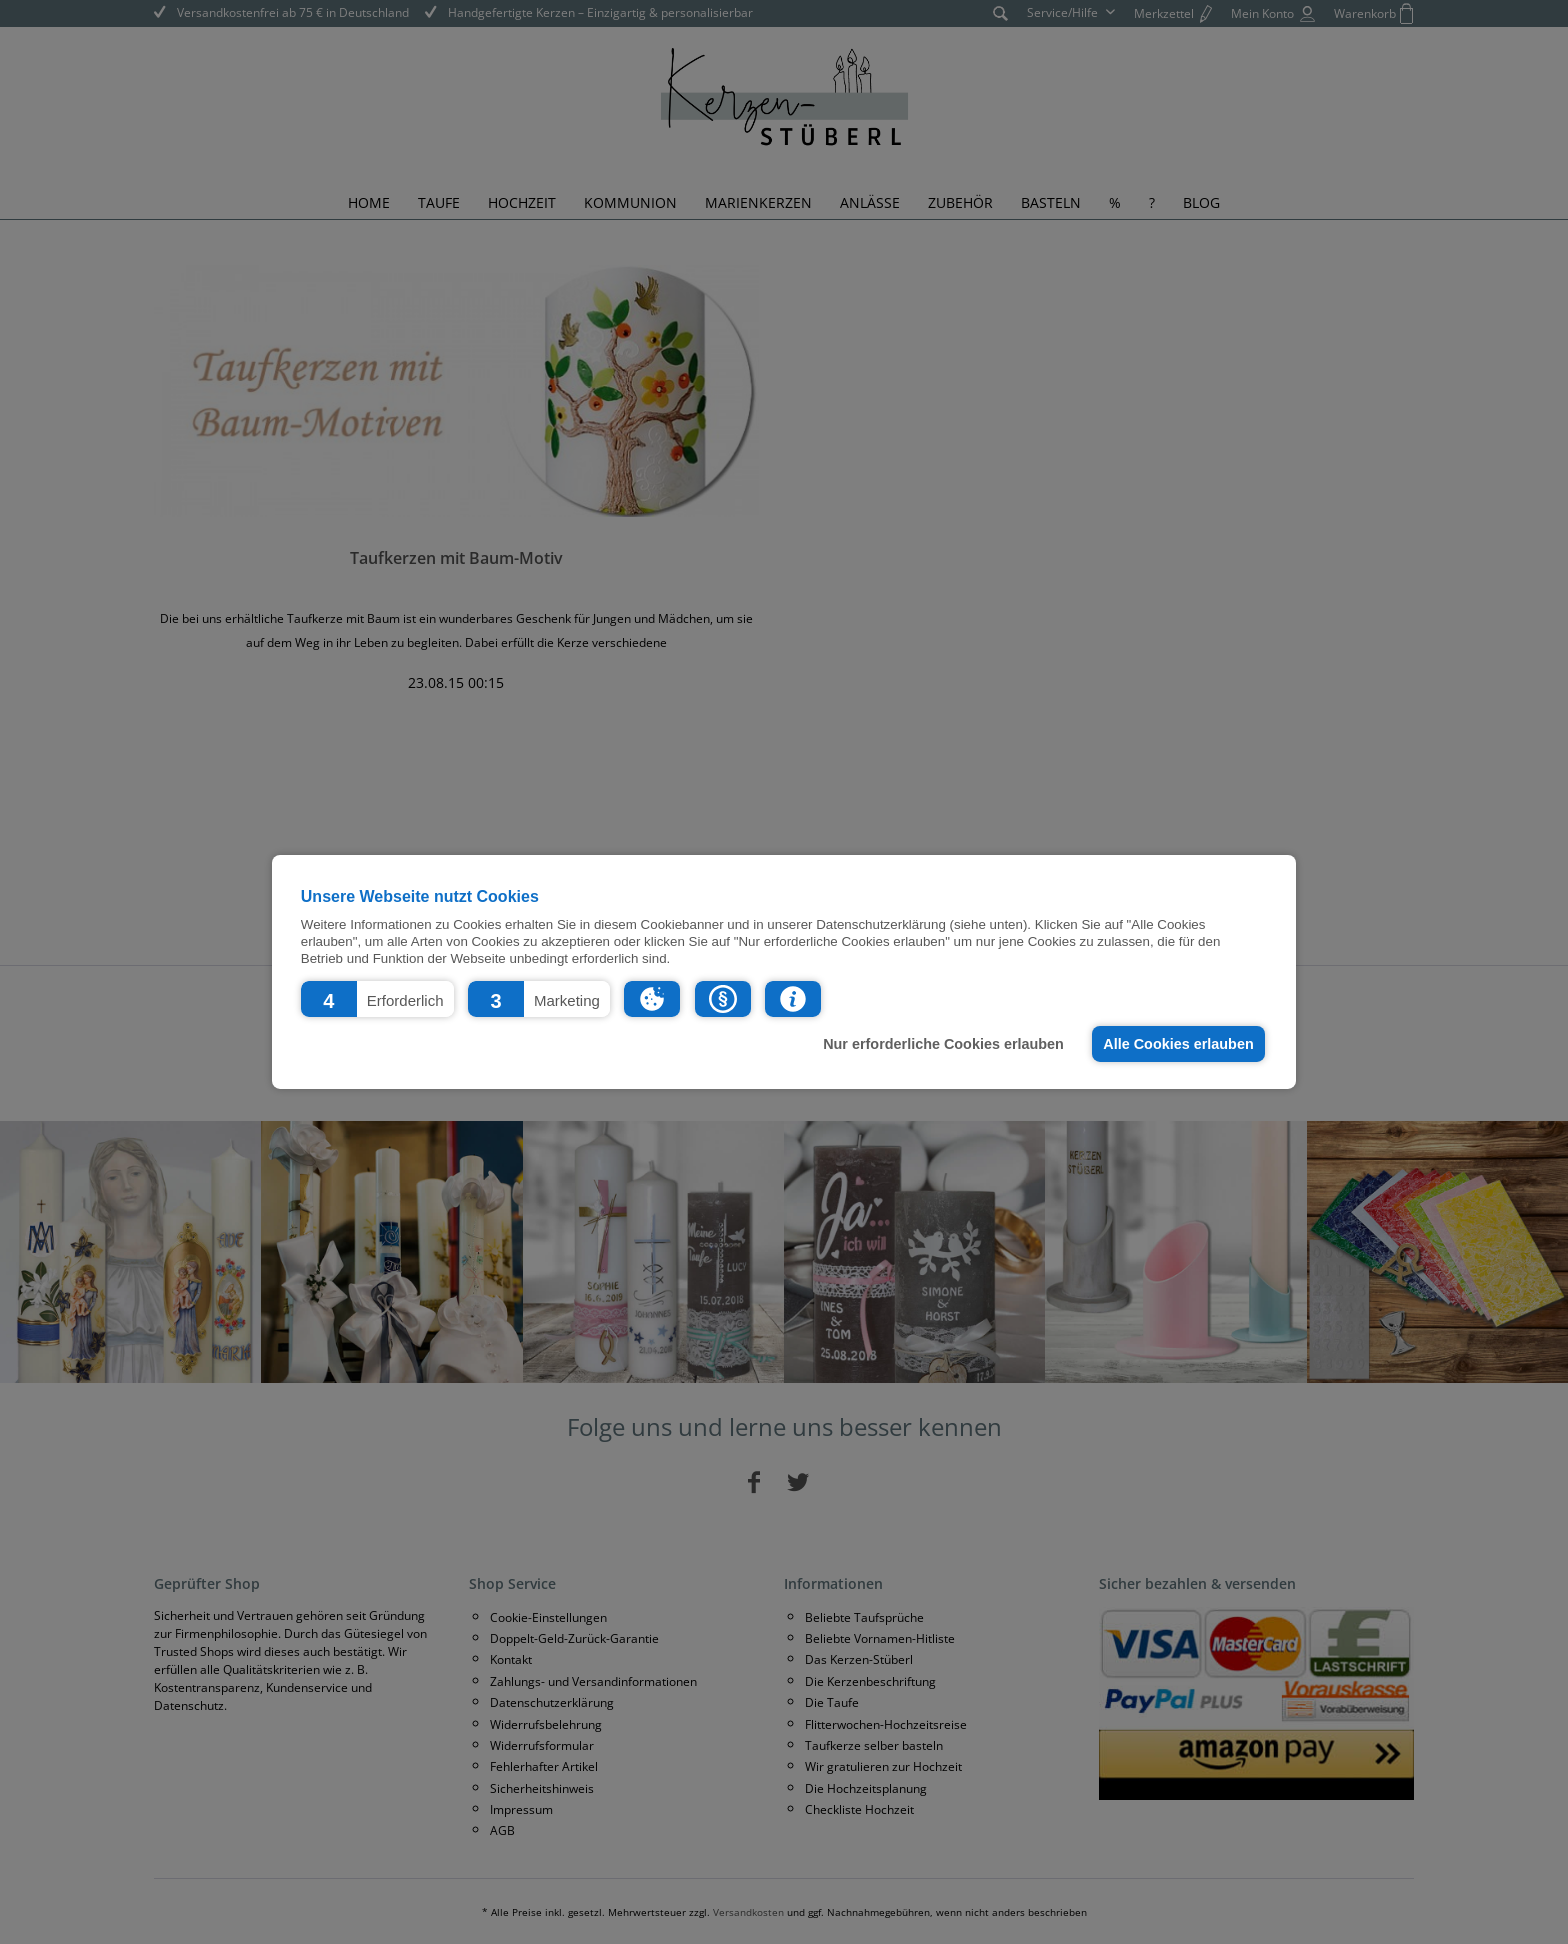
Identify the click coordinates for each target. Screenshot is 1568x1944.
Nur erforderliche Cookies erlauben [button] (943, 1044)
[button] (377, 999)
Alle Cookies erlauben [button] (1178, 1044)
